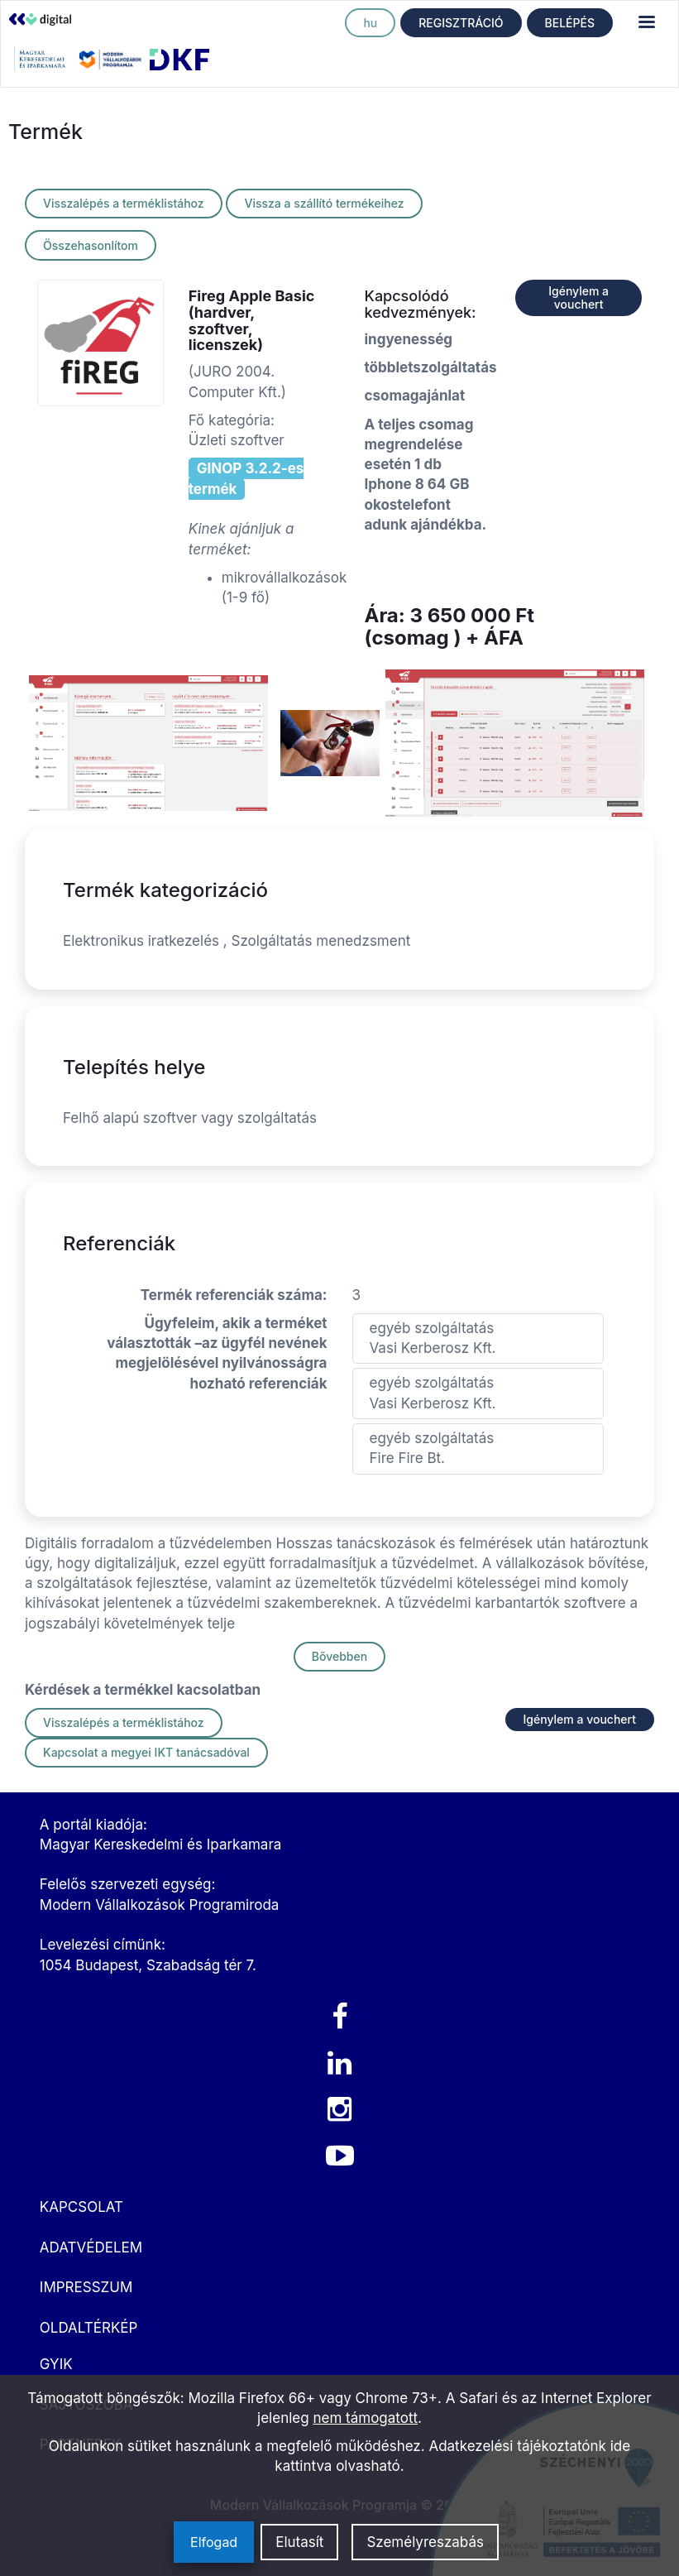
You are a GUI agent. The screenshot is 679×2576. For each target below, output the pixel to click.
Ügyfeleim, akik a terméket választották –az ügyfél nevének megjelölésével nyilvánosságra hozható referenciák (217, 1353)
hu (370, 23)
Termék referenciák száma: (234, 1295)
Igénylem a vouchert (578, 297)
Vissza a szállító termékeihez (324, 203)
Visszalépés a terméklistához (123, 203)
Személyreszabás (425, 2542)
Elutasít (299, 2542)
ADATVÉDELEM (91, 2247)
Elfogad (213, 2542)
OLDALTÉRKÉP (89, 2327)
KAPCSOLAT (81, 2207)
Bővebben (339, 1656)
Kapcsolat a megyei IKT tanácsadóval (146, 1752)
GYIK (56, 2364)
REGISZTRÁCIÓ (460, 23)
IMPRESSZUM (86, 2287)
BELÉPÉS (570, 23)
